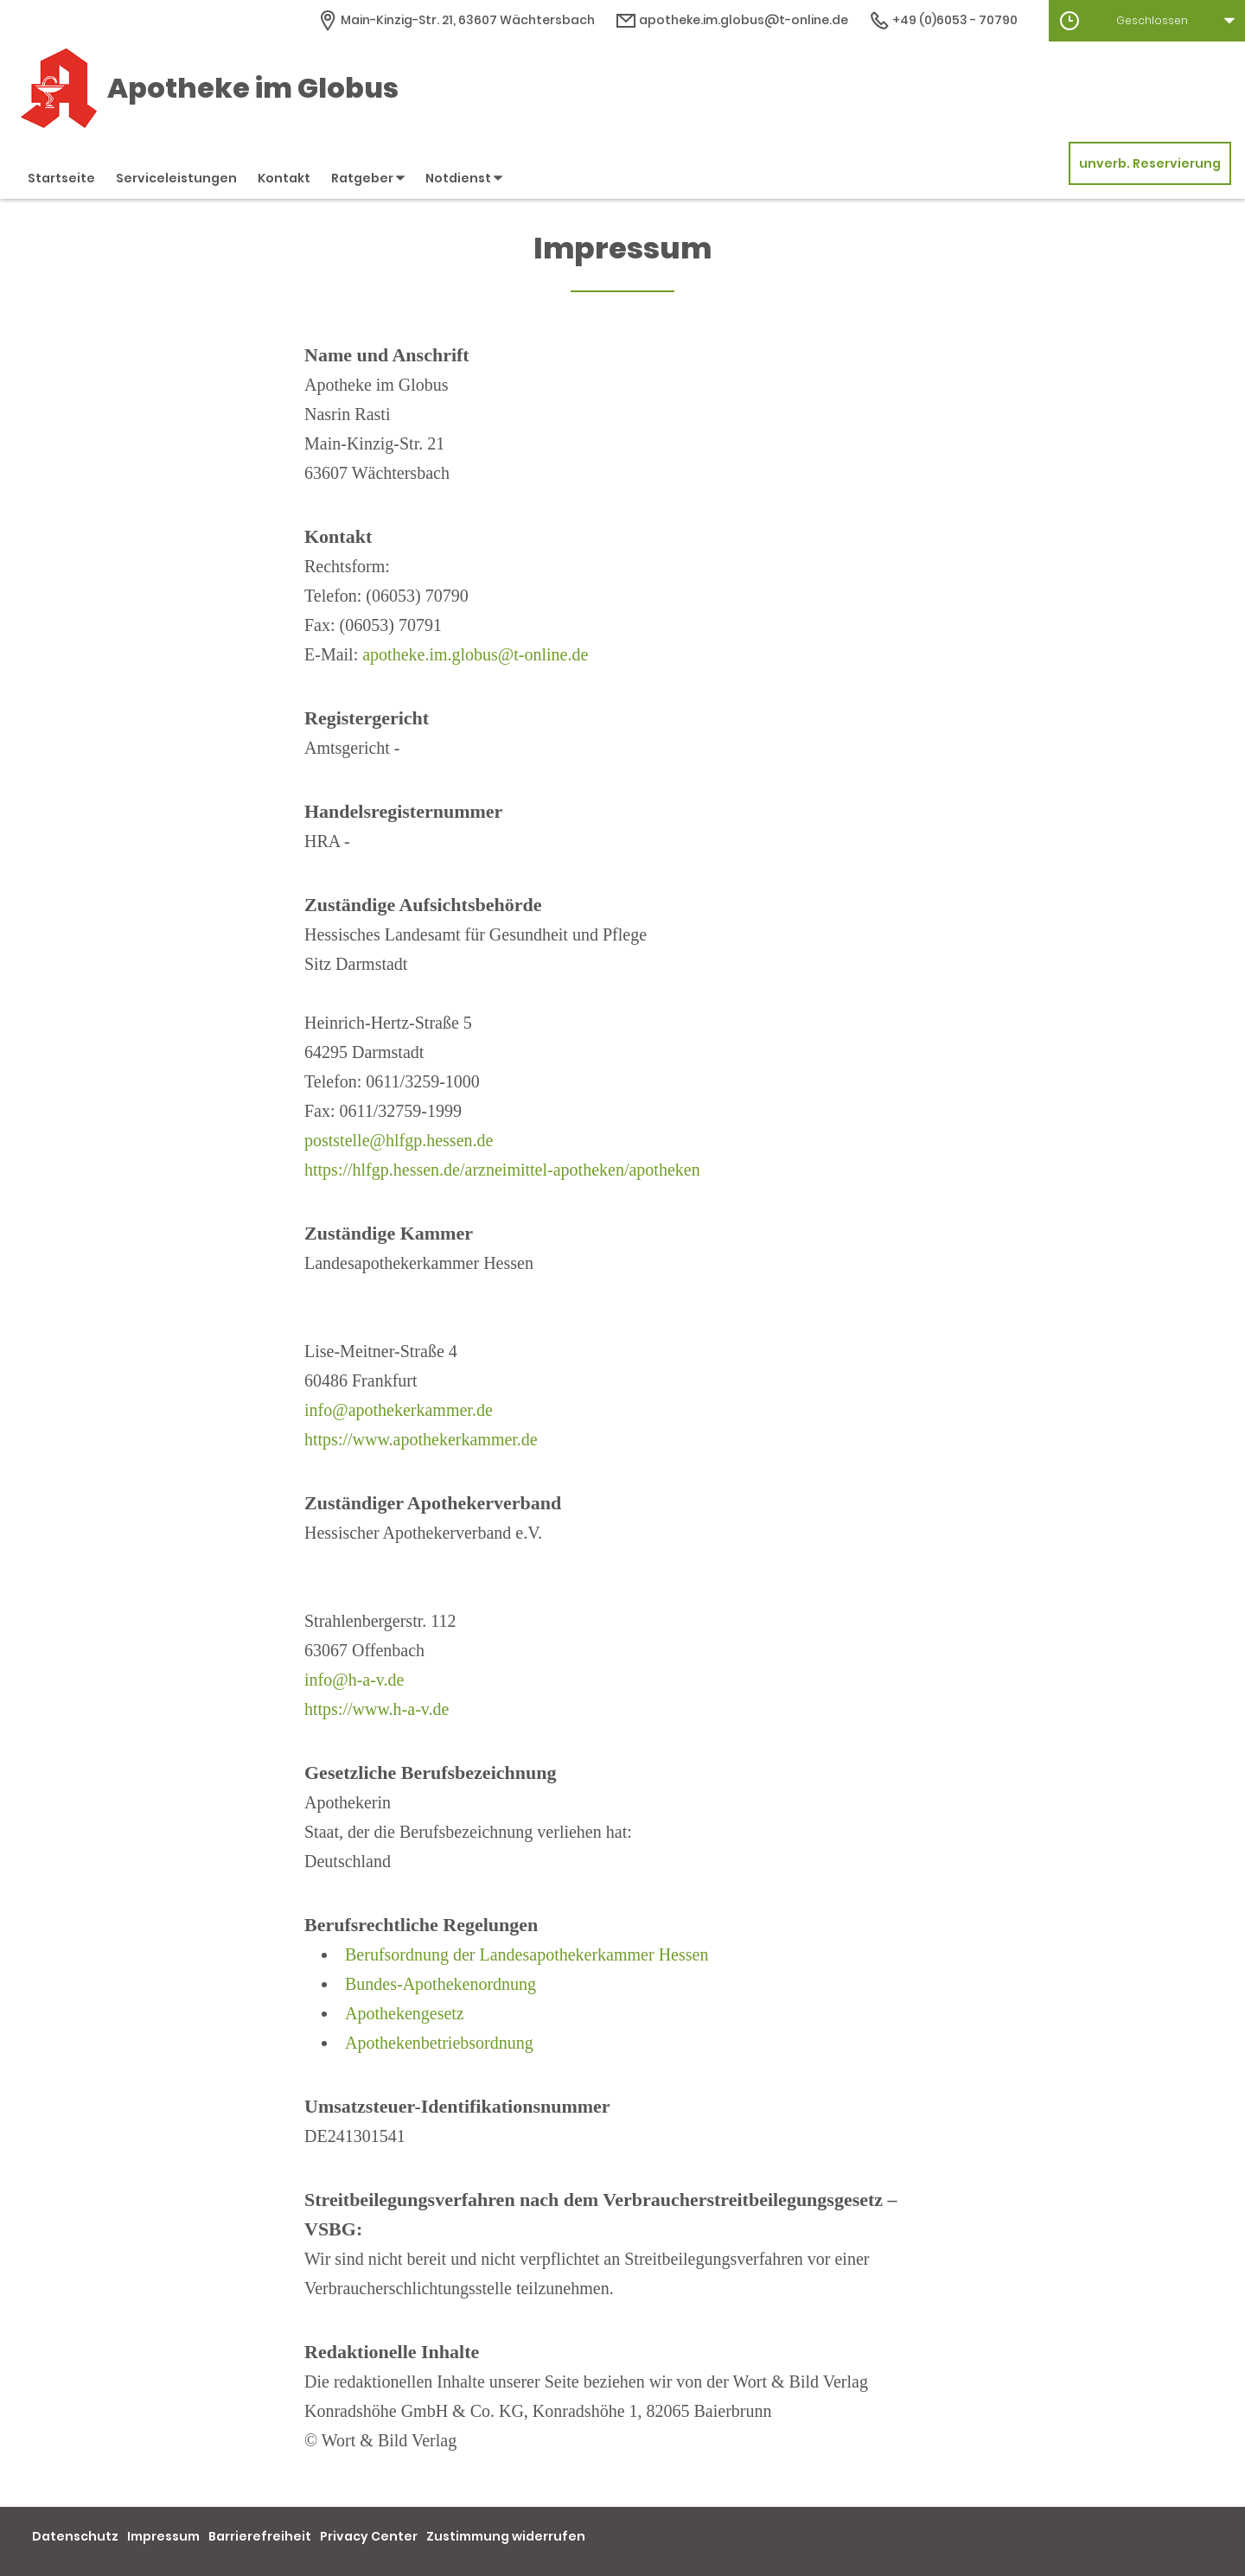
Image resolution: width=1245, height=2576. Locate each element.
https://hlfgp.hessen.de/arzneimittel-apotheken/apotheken (502, 1169)
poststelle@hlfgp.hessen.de (398, 1140)
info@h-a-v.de (354, 1679)
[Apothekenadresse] (456, 20)
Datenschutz (75, 2536)
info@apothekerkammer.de (398, 1409)
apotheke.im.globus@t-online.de (475, 654)
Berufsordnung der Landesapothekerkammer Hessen (526, 1954)
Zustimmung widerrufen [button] (505, 2536)
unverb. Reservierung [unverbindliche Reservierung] (1150, 163)
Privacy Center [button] (369, 2536)
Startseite (61, 178)
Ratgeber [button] (368, 178)
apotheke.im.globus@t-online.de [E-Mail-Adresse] (732, 20)
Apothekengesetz (404, 2013)
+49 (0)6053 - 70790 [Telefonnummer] (943, 20)
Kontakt (284, 178)
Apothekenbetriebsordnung (439, 2042)
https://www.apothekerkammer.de (421, 1439)
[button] (1147, 20)
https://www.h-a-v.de (376, 1708)
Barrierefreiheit (259, 2536)
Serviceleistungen (176, 178)
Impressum (163, 2536)
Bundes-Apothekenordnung (440, 1983)
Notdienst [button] (463, 178)
